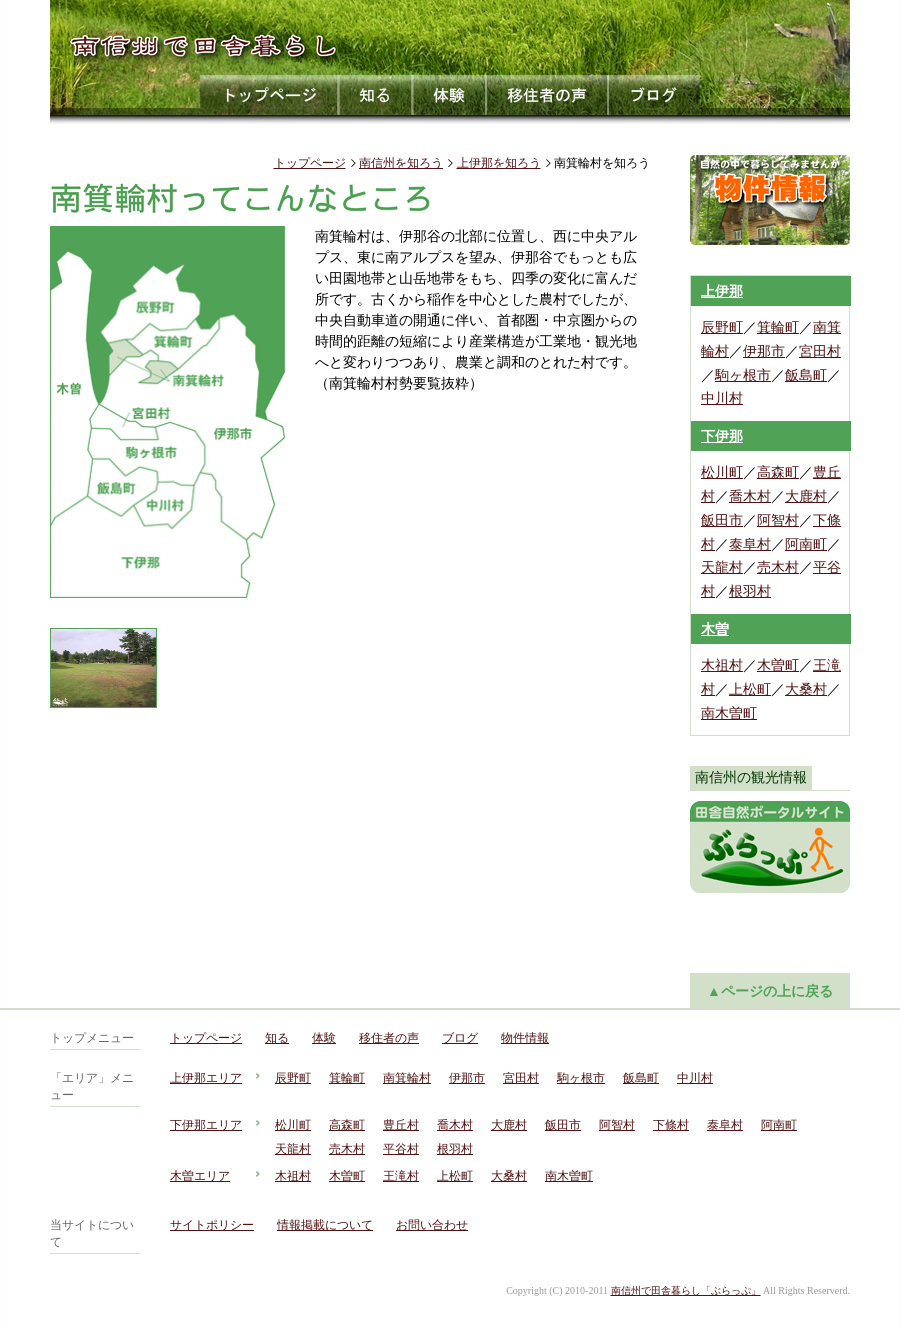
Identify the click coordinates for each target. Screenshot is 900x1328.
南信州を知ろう (401, 163)
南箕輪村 (407, 1078)
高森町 (778, 472)
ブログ (654, 95)
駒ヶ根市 (743, 375)
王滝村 (401, 1176)
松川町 (722, 472)
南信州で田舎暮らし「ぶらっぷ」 (686, 1290)
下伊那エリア (206, 1125)
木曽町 (778, 665)
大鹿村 (806, 496)
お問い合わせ (432, 1225)
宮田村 (820, 351)
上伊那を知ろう (499, 163)
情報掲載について (325, 1225)
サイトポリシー (212, 1225)
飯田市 (722, 520)
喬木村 (750, 496)
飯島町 (806, 375)
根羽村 (750, 591)
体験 (450, 95)
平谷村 (401, 1149)
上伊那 (722, 291)
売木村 (778, 567)
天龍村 (722, 567)
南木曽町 (729, 713)
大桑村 (806, 689)
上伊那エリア (206, 1078)
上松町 (750, 689)
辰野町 (722, 327)
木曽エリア (200, 1176)
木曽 (715, 629)
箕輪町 (778, 327)
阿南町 (806, 544)
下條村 (671, 1125)
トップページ (269, 95)
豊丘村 (401, 1125)
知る (376, 95)
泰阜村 (750, 544)
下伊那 (722, 436)
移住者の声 (548, 95)
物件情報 (525, 1038)
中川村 (722, 398)
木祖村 (722, 665)
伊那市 (764, 351)
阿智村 (778, 520)
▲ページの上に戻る (770, 991)
